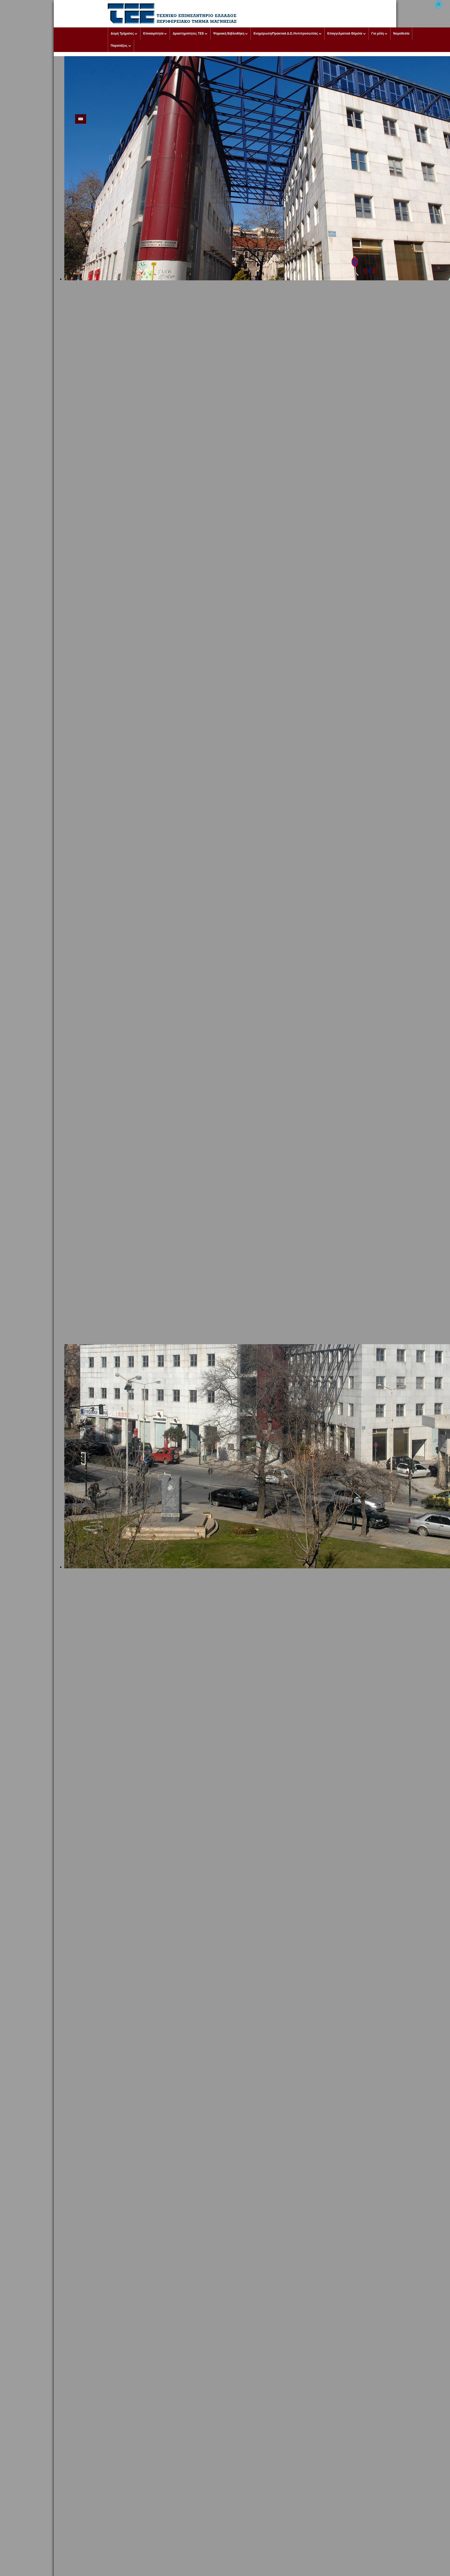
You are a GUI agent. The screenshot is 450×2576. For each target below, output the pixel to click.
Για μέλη (377, 33)
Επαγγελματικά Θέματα (344, 33)
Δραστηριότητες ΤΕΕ (188, 33)
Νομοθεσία (401, 33)
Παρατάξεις (119, 45)
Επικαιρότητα (153, 33)
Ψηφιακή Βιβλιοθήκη (228, 33)
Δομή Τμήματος (122, 33)
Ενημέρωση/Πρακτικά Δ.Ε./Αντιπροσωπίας (285, 33)
